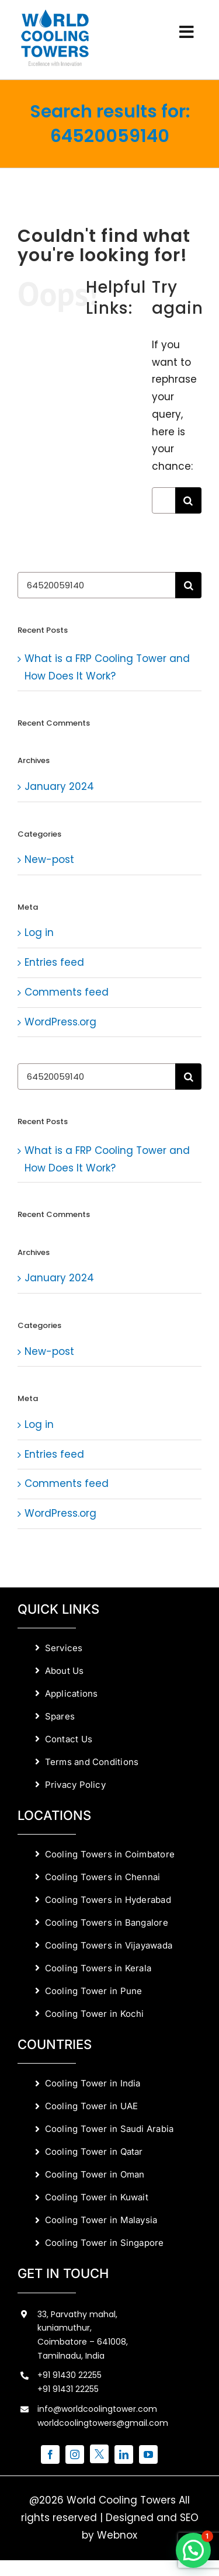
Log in (39, 932)
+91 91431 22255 (68, 2389)
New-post (49, 859)
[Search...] (163, 500)
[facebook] (50, 2454)
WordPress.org (60, 1022)
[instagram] (74, 2454)
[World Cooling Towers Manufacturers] (55, 13)
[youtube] (148, 2454)
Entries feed (54, 962)
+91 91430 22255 (69, 2375)
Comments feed (67, 992)
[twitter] (99, 2454)
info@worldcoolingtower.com (97, 2409)
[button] (193, 2550)
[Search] (188, 500)
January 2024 (59, 786)
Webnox (117, 2535)
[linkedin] (123, 2454)
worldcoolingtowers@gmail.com (102, 2423)
